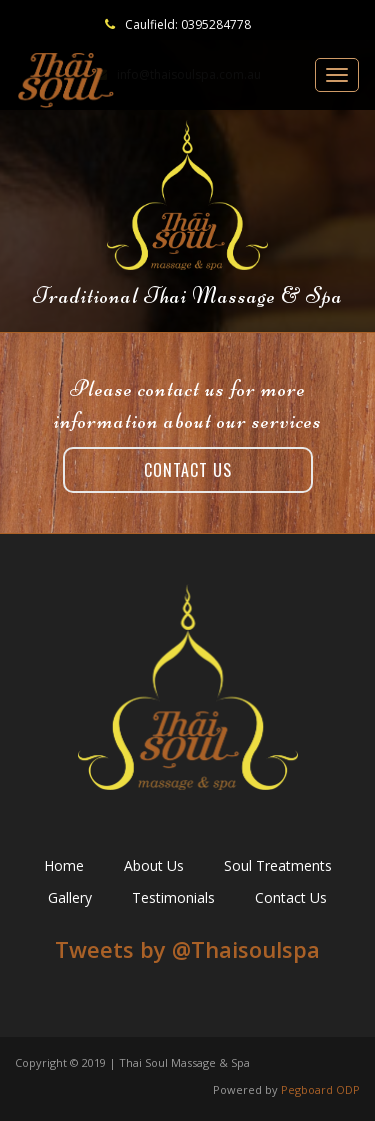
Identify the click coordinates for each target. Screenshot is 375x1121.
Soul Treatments (278, 865)
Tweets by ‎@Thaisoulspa (187, 949)
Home (64, 865)
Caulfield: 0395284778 (188, 24)
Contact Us (188, 470)
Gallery (70, 897)
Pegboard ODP (320, 1089)
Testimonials (173, 897)
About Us (154, 865)
